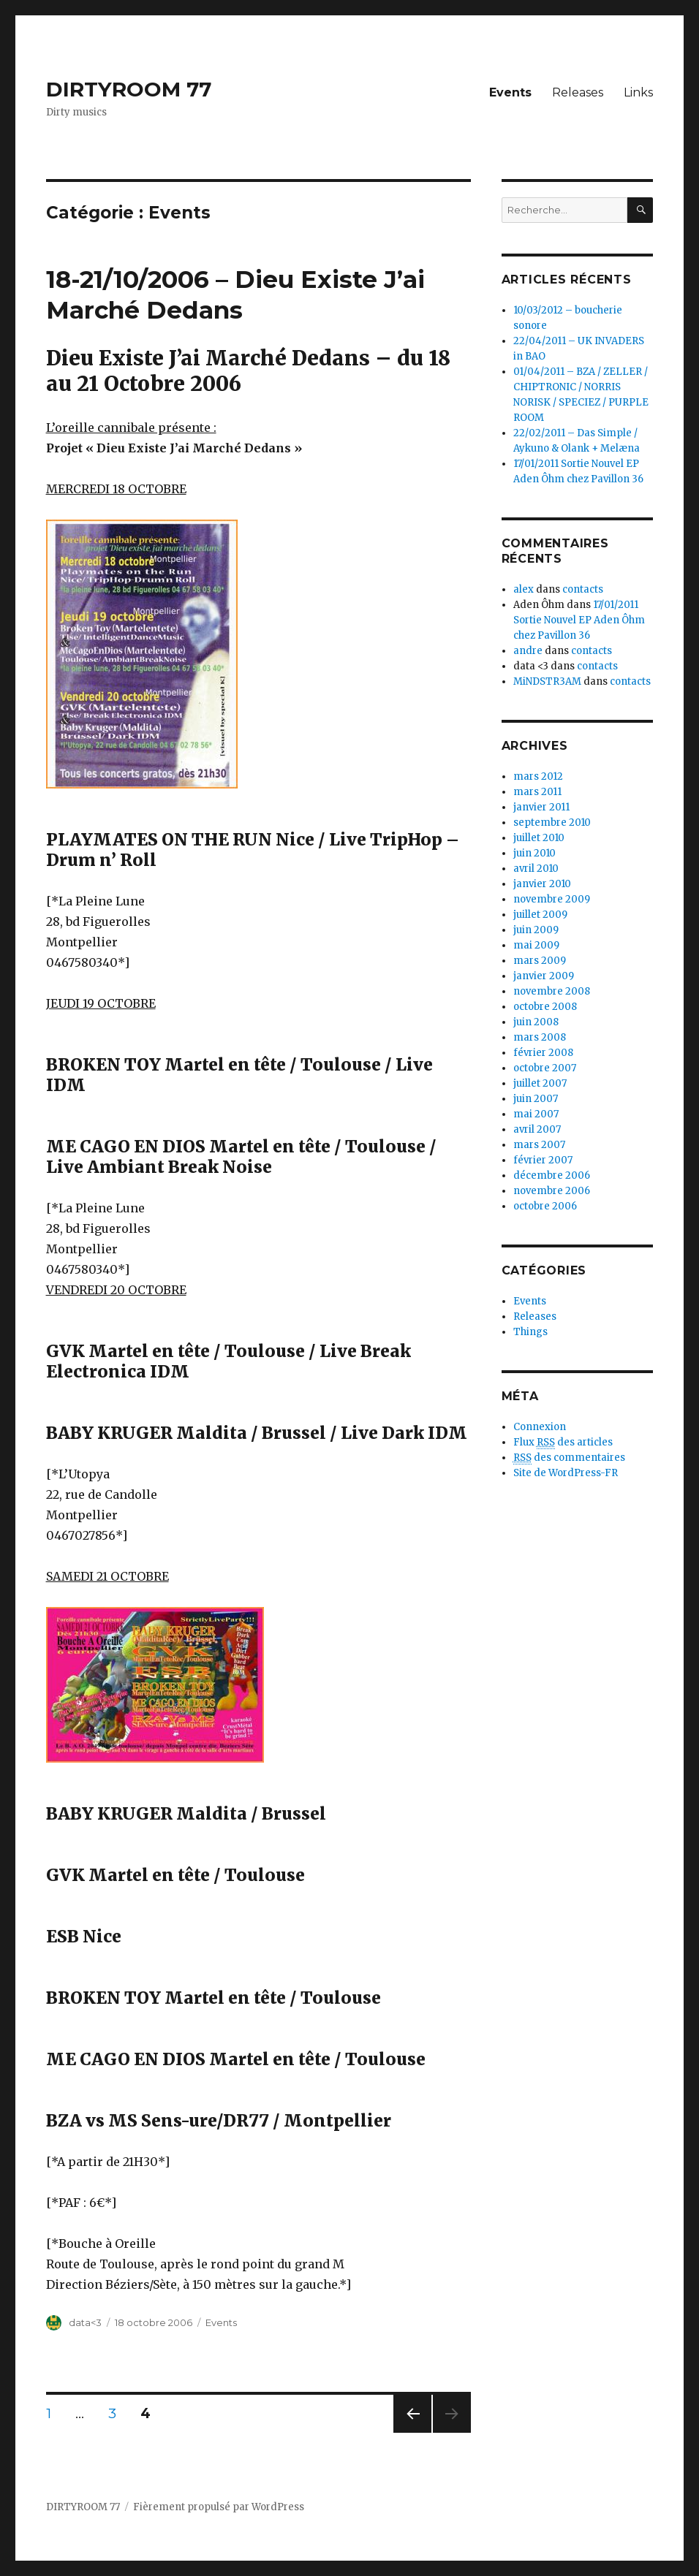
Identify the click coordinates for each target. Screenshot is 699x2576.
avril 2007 (537, 1129)
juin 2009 (536, 930)
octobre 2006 (545, 1206)
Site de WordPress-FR (565, 1473)
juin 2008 (536, 1022)
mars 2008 (539, 1037)
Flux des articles (563, 1442)
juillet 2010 (538, 838)
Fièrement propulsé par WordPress (218, 2507)
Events (510, 92)
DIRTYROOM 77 (128, 89)
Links (638, 92)
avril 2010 (536, 868)
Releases (577, 92)
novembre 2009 (551, 899)
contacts (582, 589)
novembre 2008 (551, 991)
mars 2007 (539, 1145)
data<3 (85, 2322)
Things (530, 1332)
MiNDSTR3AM (547, 681)
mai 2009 (536, 945)
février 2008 (543, 1052)
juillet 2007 (540, 1083)
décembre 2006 (551, 1175)
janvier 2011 (541, 807)
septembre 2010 (552, 822)
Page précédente (412, 2432)
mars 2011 (537, 792)
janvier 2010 (542, 884)
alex (523, 589)
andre (528, 651)
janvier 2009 (543, 976)
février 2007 (543, 1160)
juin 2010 (534, 853)
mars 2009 (539, 960)
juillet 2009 (540, 914)
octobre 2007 (544, 1068)
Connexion (539, 1427)
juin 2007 (535, 1099)
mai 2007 (536, 1114)
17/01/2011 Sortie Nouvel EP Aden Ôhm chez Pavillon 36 (579, 620)
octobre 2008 (545, 1006)
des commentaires (569, 1457)
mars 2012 (538, 776)
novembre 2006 (551, 1191)
